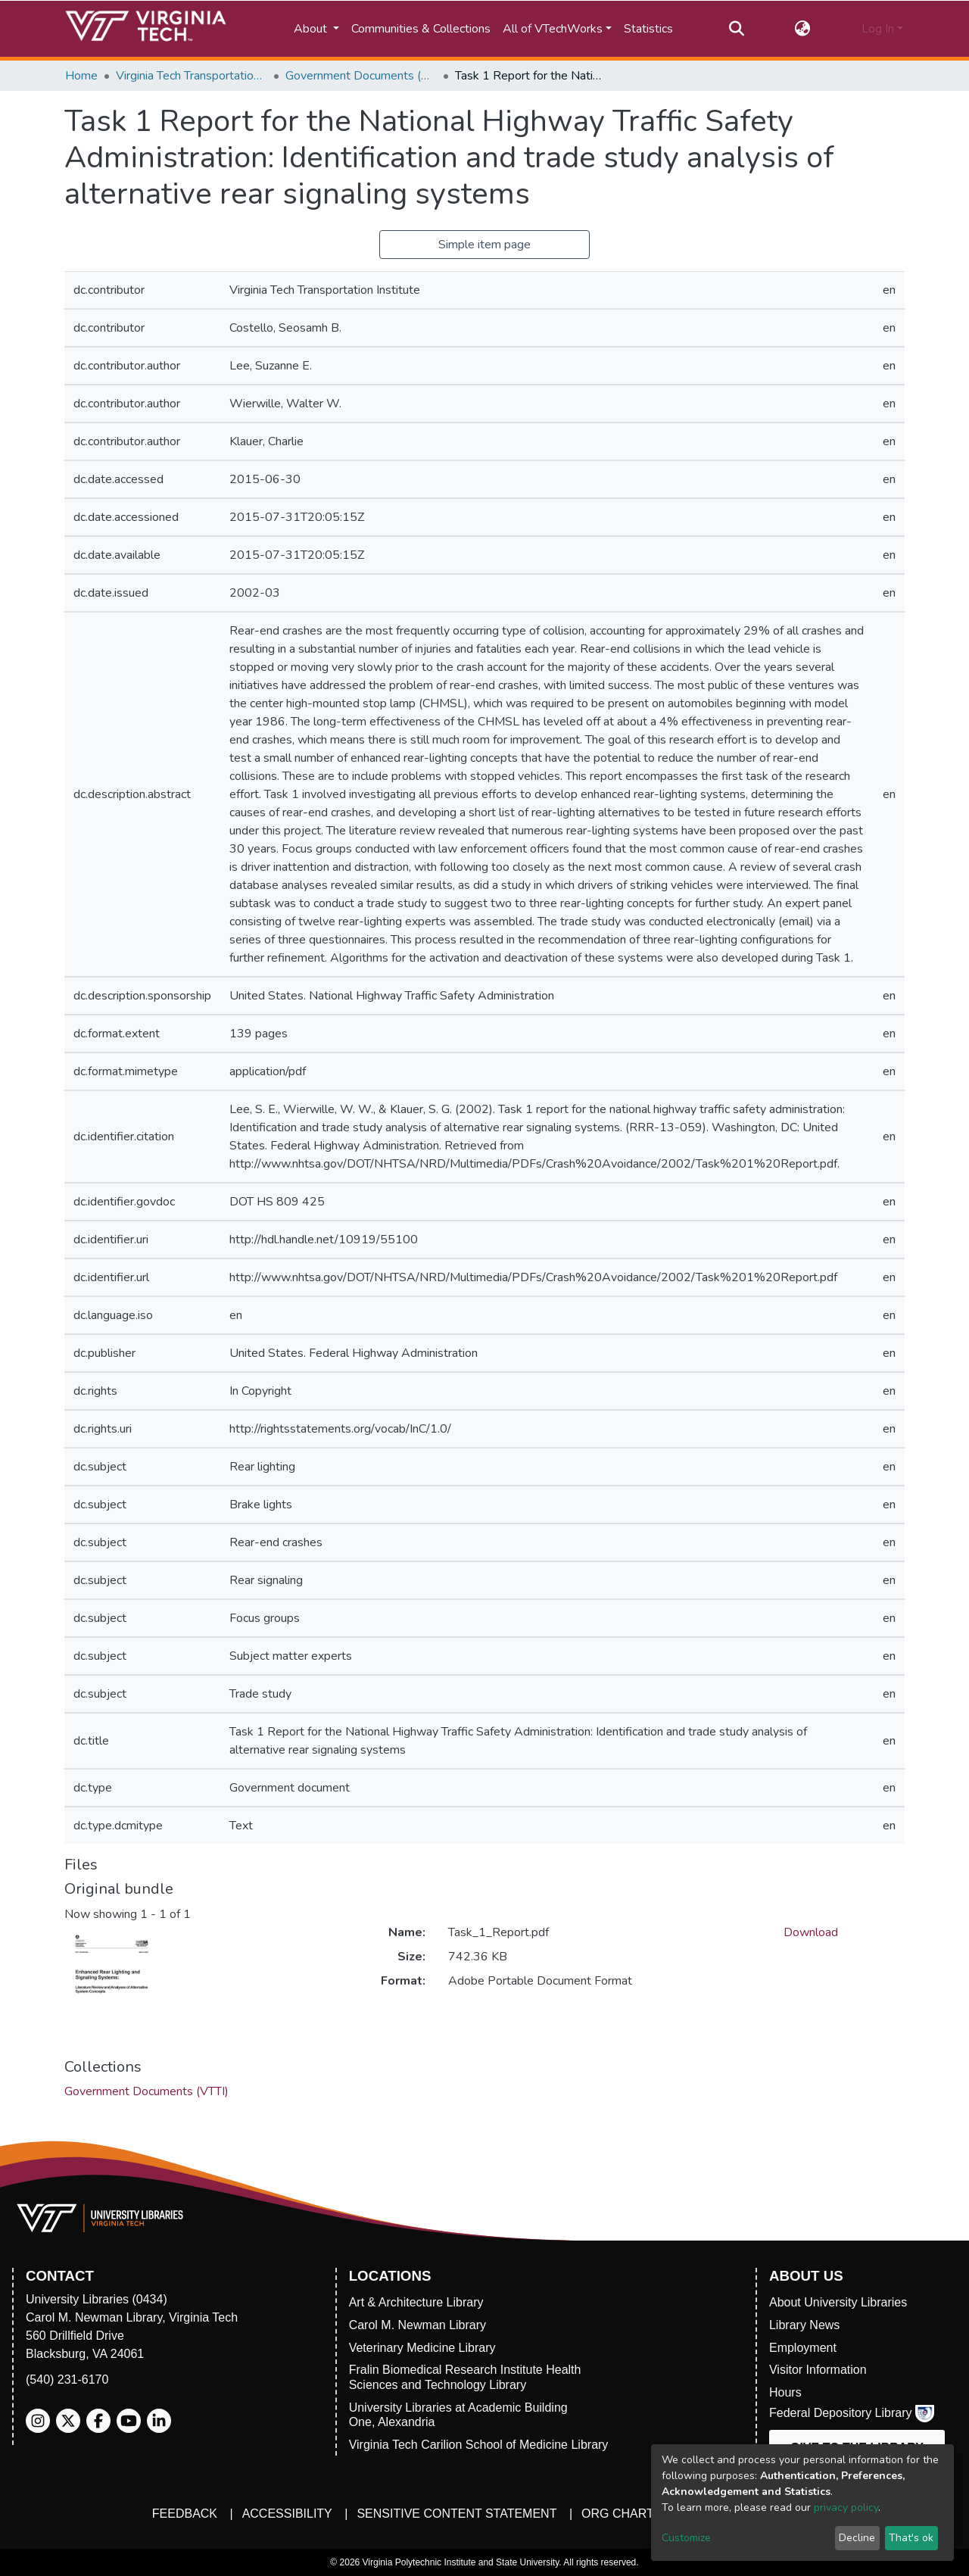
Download (811, 1932)
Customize (686, 2538)
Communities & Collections (421, 28)
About (312, 28)
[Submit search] (736, 29)
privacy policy (846, 2507)
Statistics (648, 28)
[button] (802, 29)
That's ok (911, 2538)
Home (81, 75)
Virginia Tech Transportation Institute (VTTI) (191, 75)
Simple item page (484, 244)
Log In (878, 28)
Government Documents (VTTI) (361, 75)
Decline (857, 2538)
